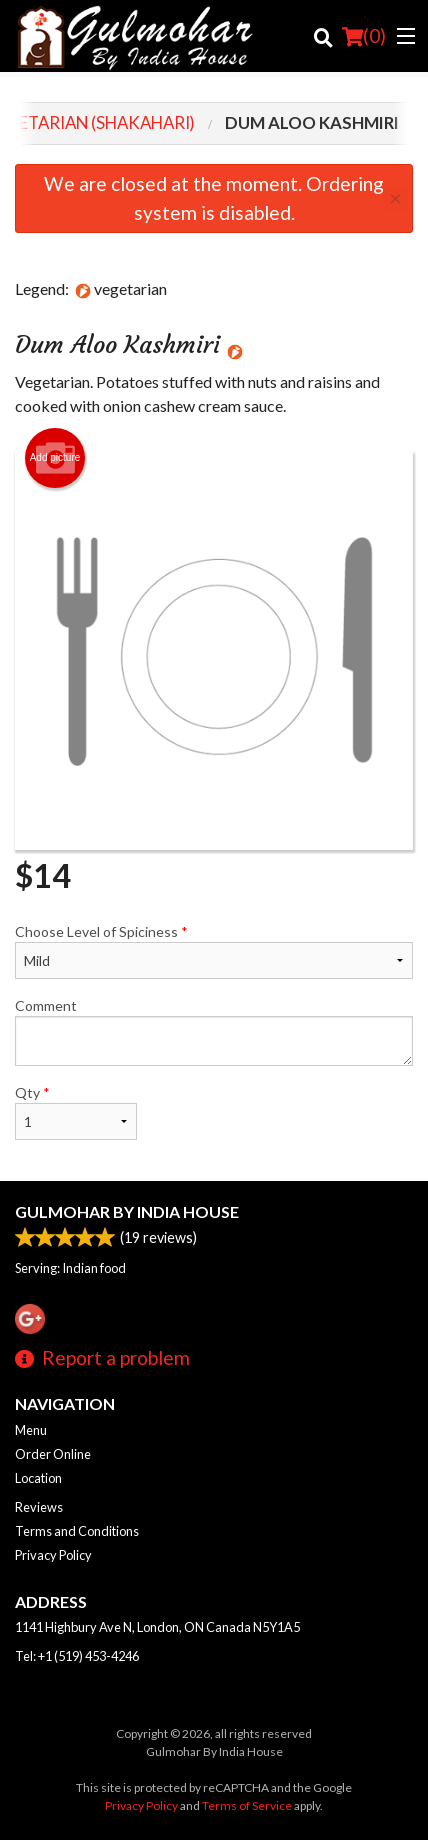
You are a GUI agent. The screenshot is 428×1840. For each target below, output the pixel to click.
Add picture (55, 458)
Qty (76, 1112)
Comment (214, 1031)
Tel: (77, 1656)
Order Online (53, 1454)
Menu (31, 1430)
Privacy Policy (53, 1555)
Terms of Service (247, 1805)
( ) (364, 36)
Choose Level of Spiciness (214, 951)
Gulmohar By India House (127, 1211)
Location (38, 1478)
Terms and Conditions (77, 1531)
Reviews (39, 1507)
